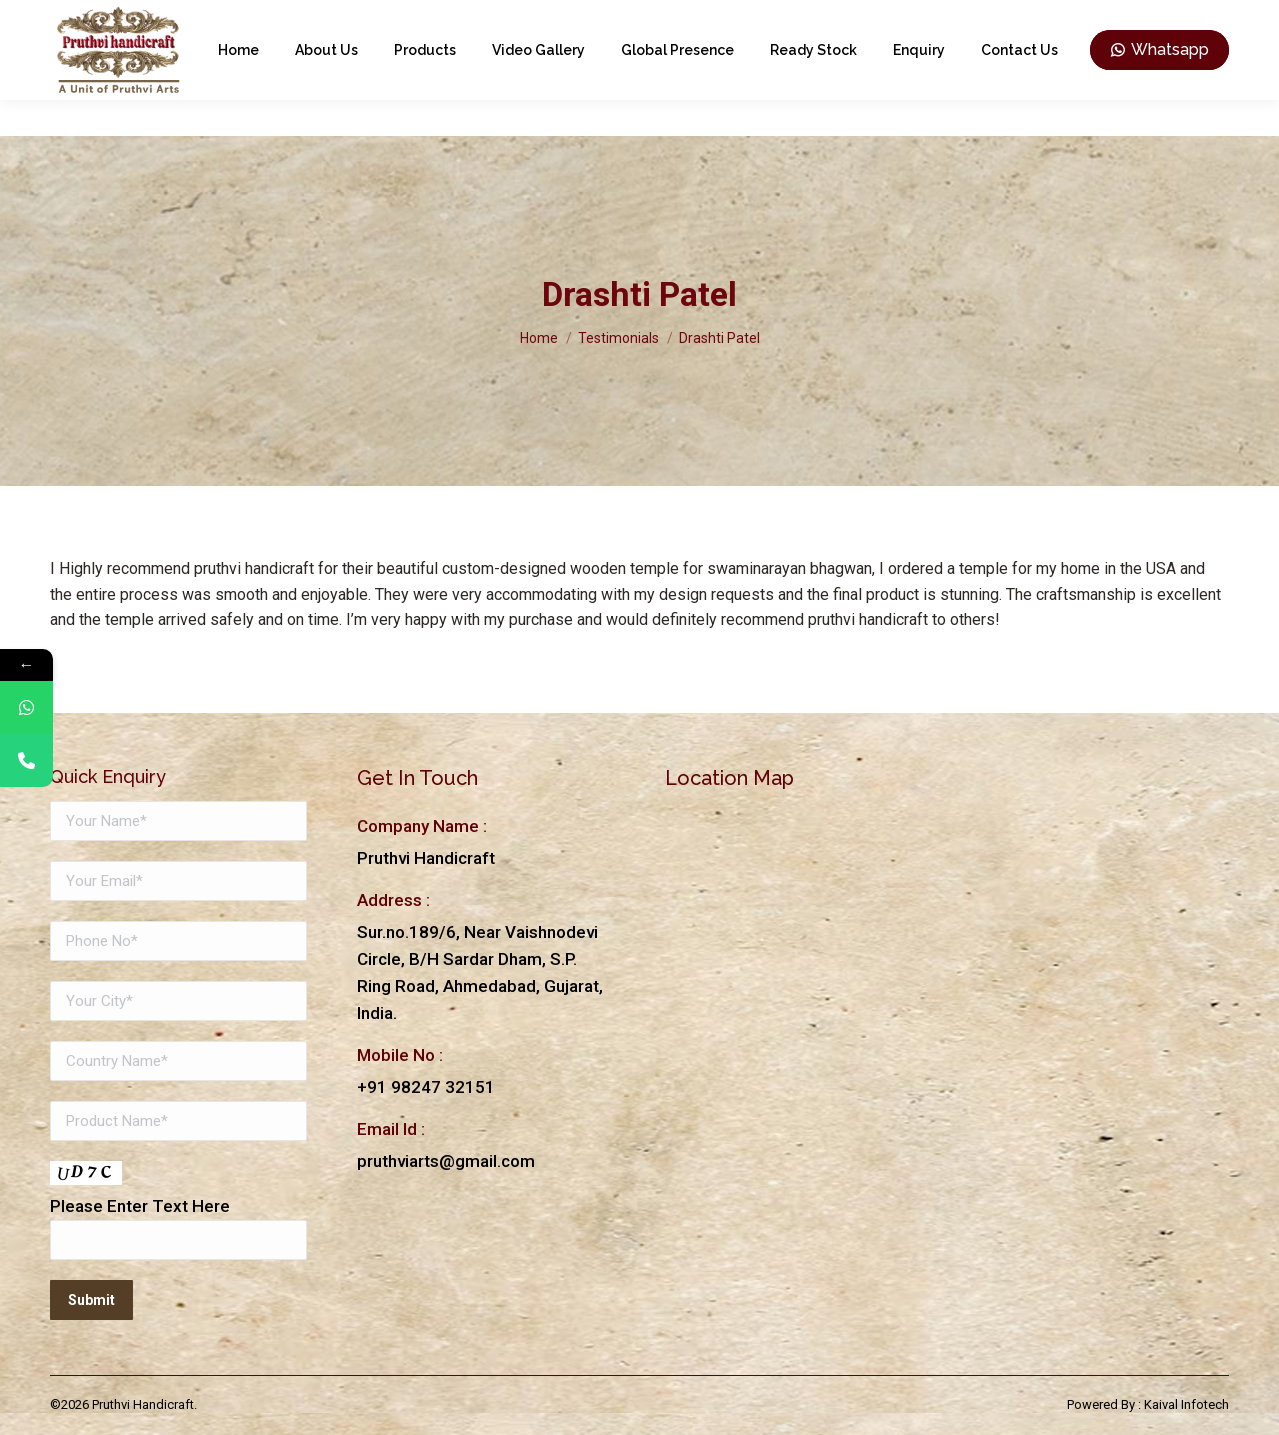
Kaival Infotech (1186, 1404)
